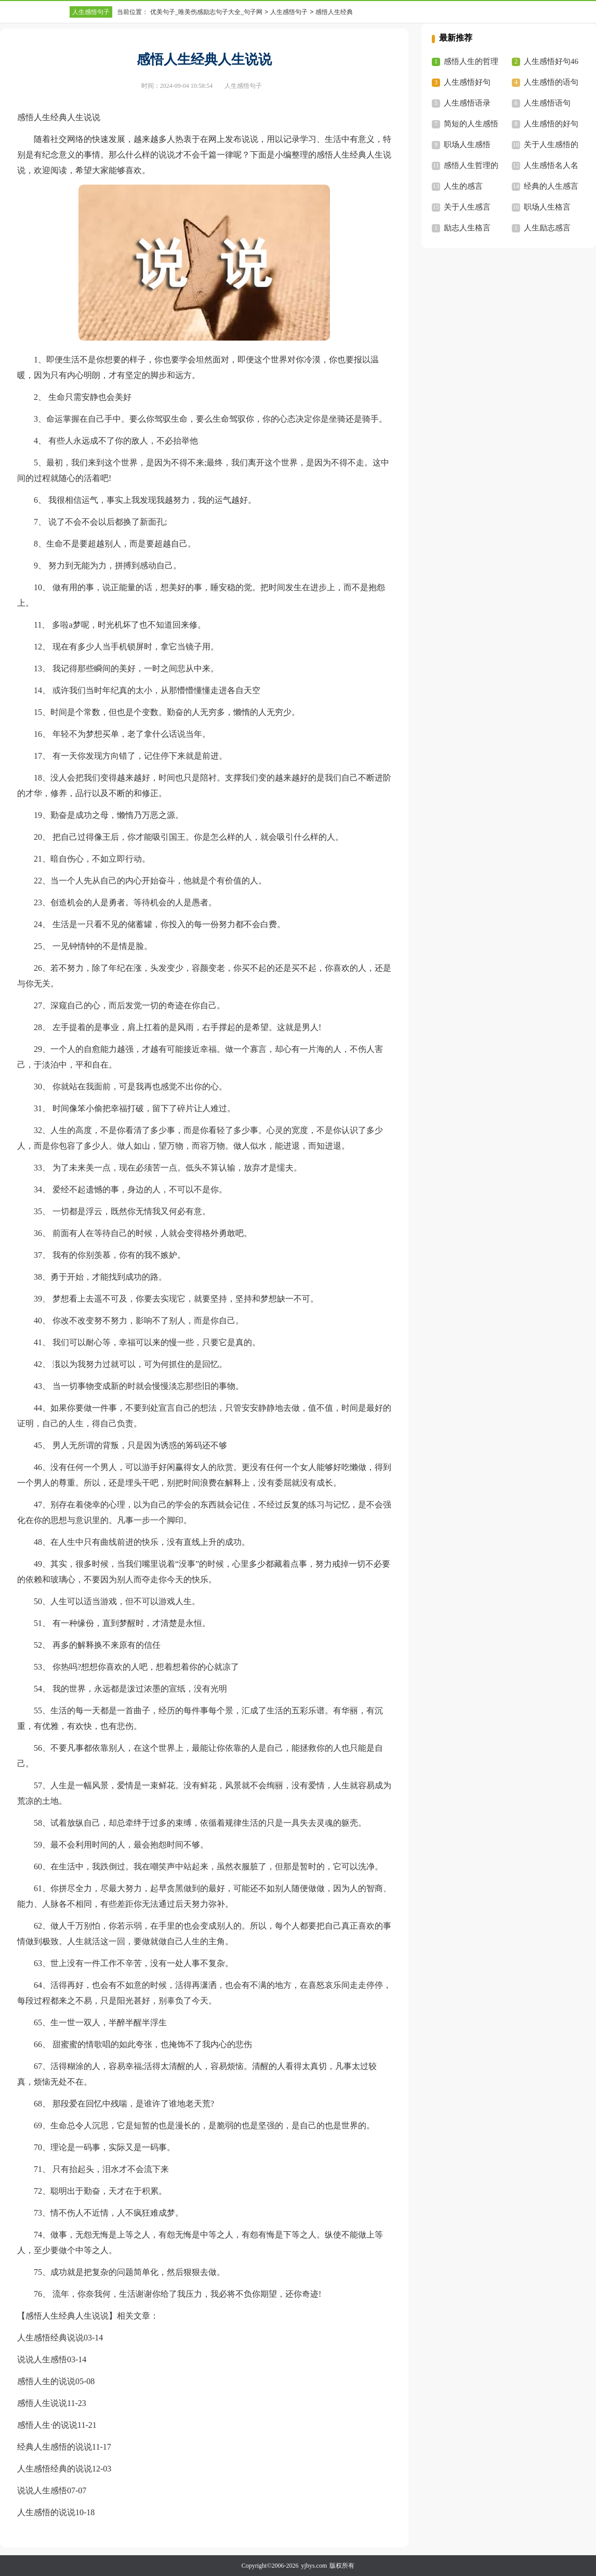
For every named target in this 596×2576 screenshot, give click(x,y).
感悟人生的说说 (46, 2381)
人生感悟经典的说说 (54, 2468)
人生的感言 (463, 186)
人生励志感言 (547, 228)
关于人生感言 (467, 207)
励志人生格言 (467, 228)
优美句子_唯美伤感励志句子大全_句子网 (206, 12)
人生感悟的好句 (551, 124)
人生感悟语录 (467, 103)
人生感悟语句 (547, 103)
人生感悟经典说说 (50, 2337)
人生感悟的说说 (46, 2512)
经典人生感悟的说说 (54, 2446)
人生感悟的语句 (551, 82)
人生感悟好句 (467, 82)
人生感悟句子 (91, 12)
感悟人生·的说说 (47, 2425)
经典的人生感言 (551, 186)
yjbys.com (314, 2565)
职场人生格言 (547, 207)
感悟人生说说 (42, 2403)
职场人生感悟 (467, 144)
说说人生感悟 (42, 2359)
